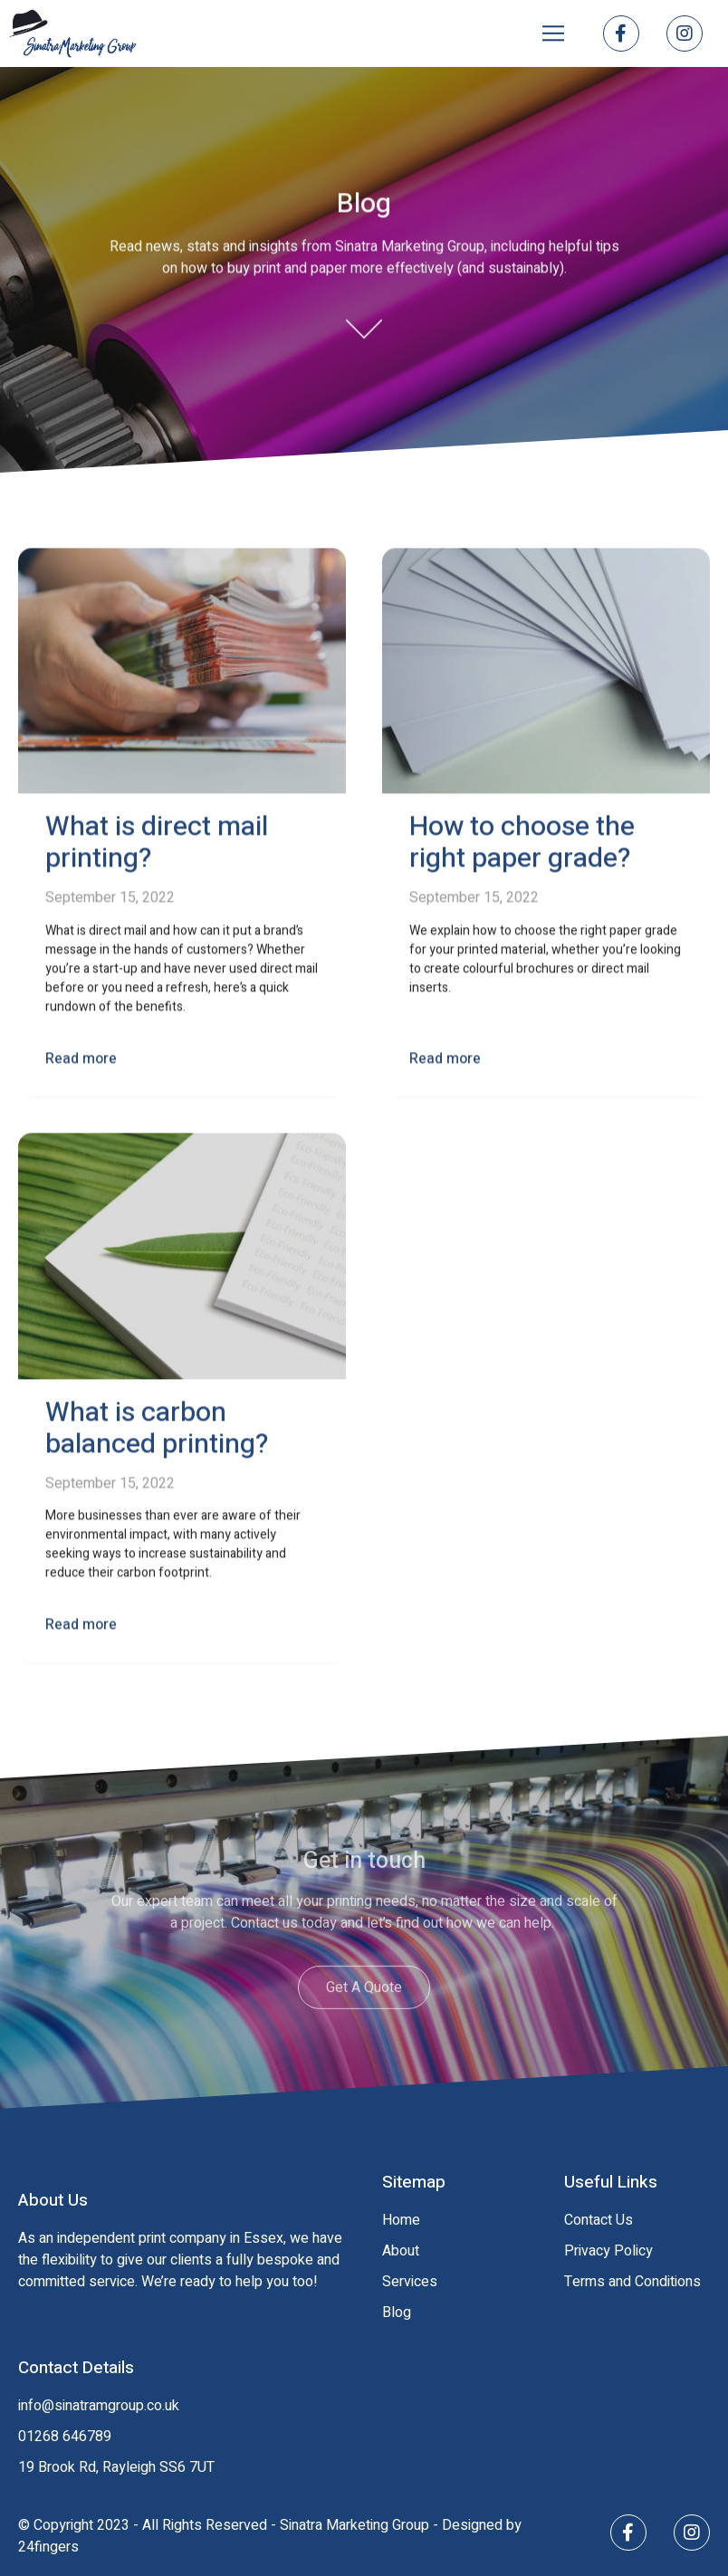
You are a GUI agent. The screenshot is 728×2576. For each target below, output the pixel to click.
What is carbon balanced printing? (156, 1432)
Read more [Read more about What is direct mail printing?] (81, 1062)
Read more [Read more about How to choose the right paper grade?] (445, 1062)
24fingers (48, 2547)
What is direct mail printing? (156, 847)
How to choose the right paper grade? (522, 847)
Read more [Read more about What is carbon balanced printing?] (81, 1629)
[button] (552, 33)
